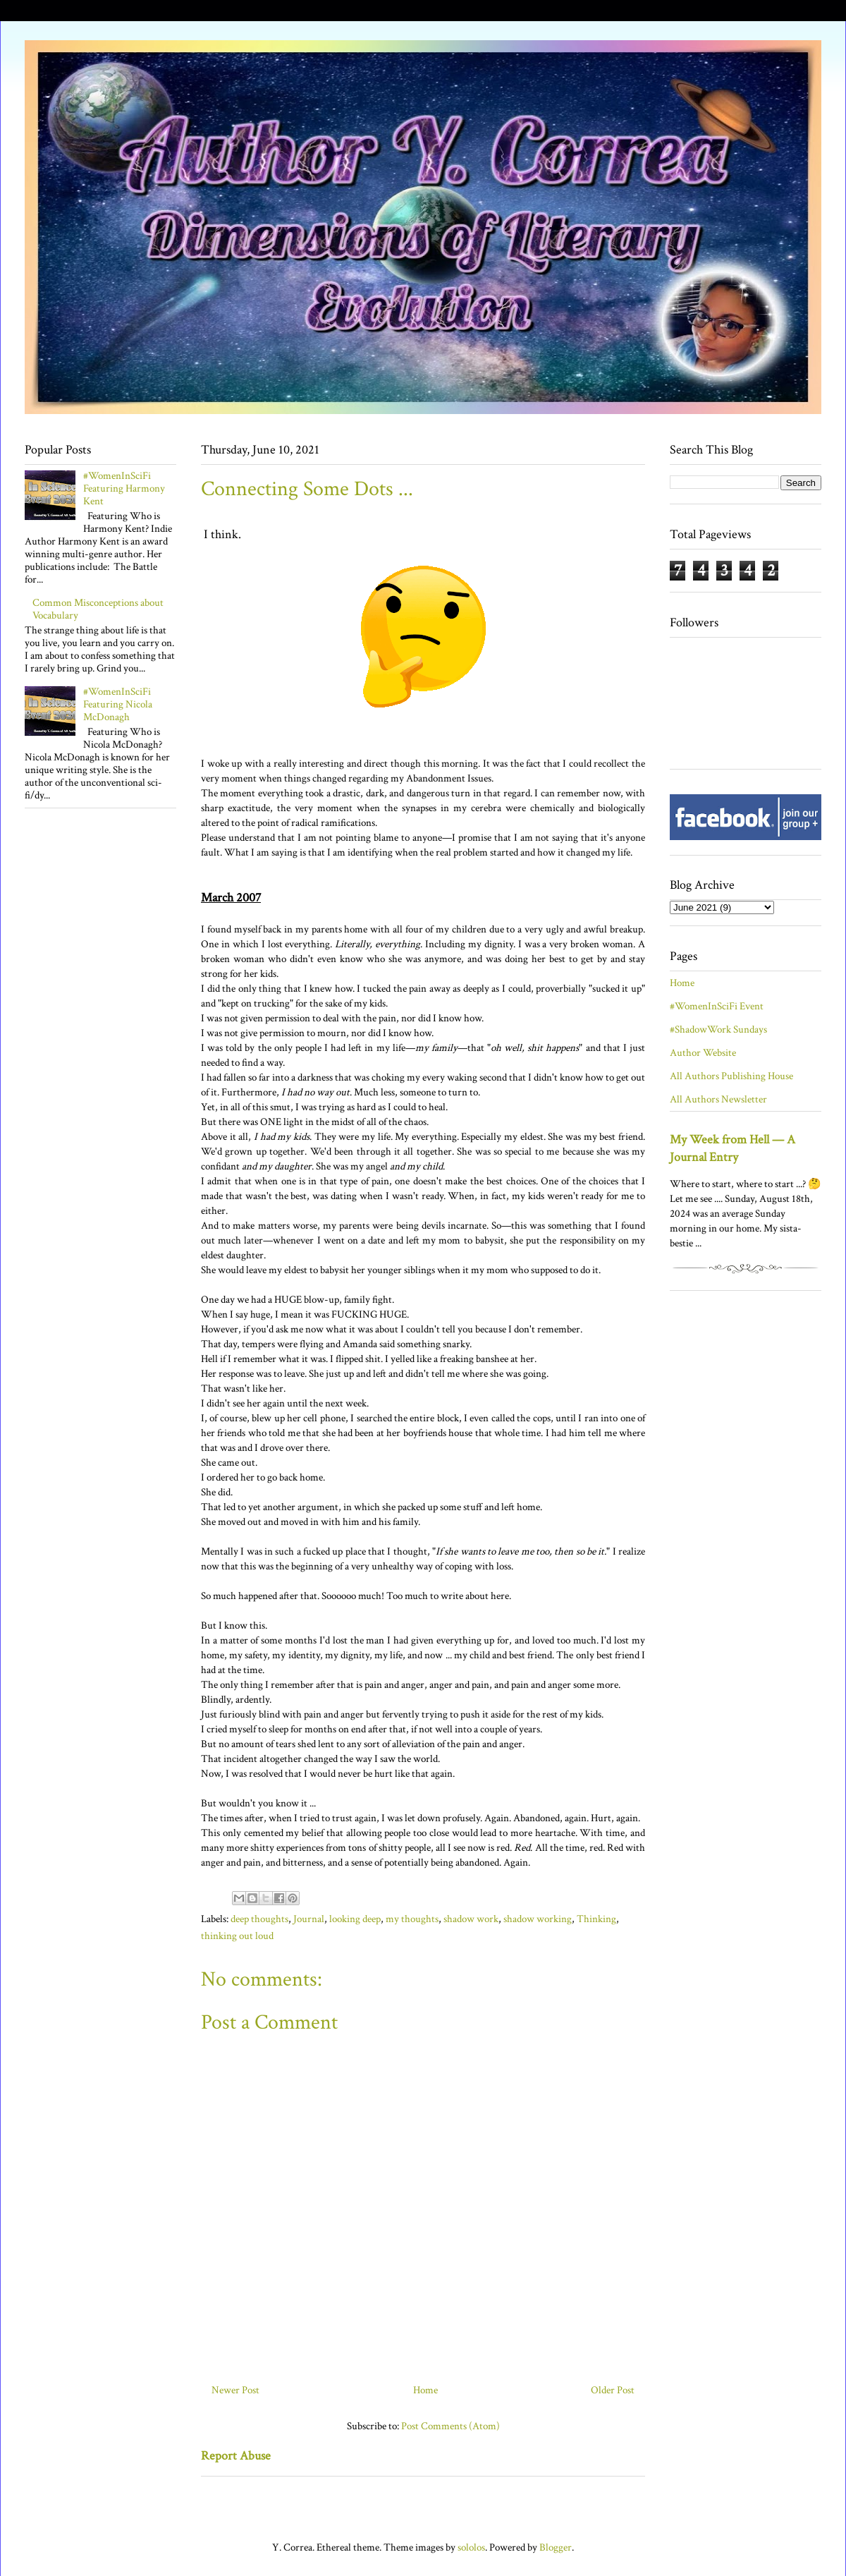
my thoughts (412, 1919)
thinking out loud (237, 1936)
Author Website (703, 1052)
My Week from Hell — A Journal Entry (732, 1148)
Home (425, 2390)
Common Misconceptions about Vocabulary (98, 609)
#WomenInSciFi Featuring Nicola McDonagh (117, 704)
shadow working (537, 1919)
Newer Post (235, 2390)
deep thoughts (259, 1919)
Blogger (555, 2547)
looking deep (355, 1919)
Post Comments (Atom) (450, 2426)
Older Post (612, 2390)
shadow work (470, 1919)
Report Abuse (236, 2456)
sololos (471, 2547)
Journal (308, 1919)
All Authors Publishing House (731, 1076)
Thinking (596, 1919)
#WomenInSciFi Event (717, 1006)
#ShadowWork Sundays (718, 1029)
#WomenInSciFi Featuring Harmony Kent (124, 488)
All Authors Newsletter (718, 1099)
